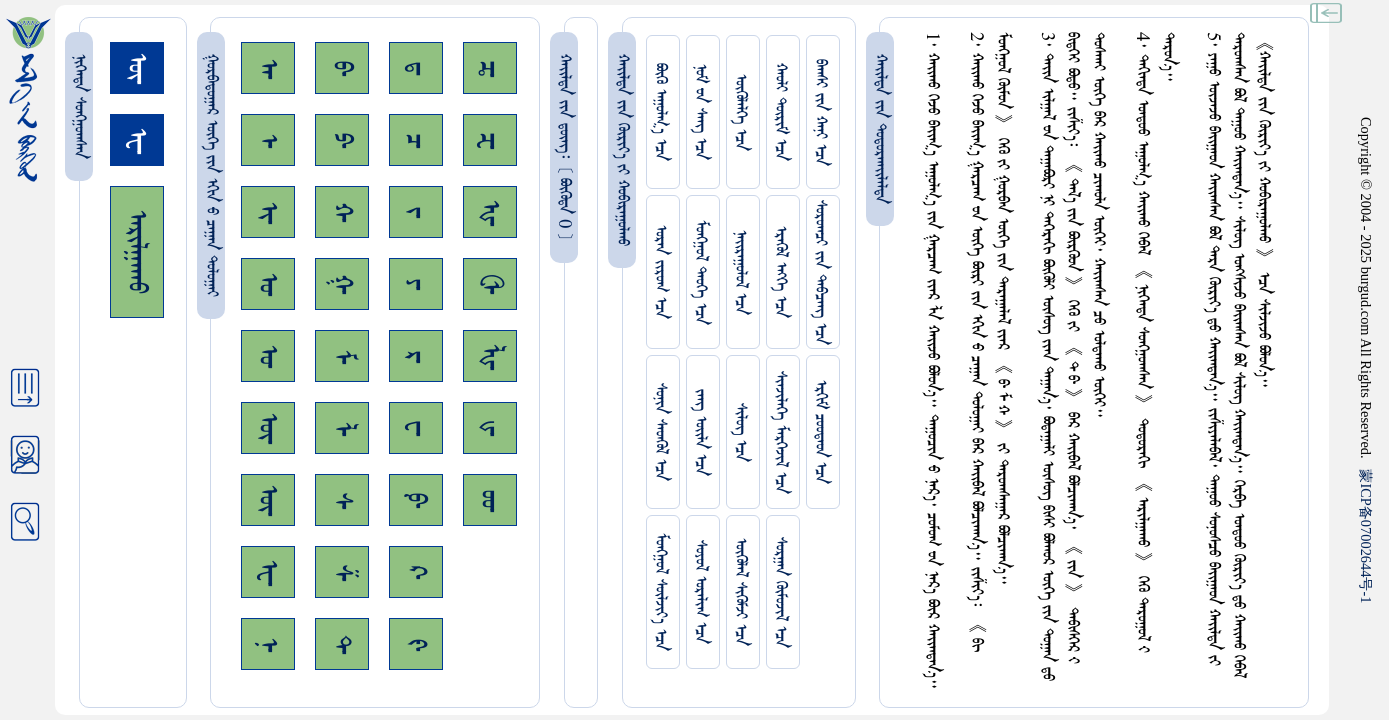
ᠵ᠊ (416, 212)
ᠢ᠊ (268, 212)
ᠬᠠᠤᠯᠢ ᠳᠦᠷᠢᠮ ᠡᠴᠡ (780, 112)
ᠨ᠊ (268, 644)
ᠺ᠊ (416, 572)
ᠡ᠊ (268, 140)
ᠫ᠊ (342, 140)
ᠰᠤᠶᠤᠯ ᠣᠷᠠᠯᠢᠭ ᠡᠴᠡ (700, 592)
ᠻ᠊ (416, 644)
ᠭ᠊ (342, 284)
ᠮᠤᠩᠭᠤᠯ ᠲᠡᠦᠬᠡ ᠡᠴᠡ (700, 272)
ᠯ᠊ (342, 428)
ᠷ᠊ (416, 356)
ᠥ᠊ (268, 428)
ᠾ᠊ (490, 212)
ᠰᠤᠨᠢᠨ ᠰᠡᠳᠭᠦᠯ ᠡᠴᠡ (660, 432)
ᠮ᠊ (342, 356)
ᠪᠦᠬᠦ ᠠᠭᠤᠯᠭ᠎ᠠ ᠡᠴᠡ (660, 112)
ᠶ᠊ (416, 284)
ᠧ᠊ (268, 572)
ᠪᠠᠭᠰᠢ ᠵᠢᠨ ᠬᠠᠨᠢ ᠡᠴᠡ (820, 112)
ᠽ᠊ (490, 140)
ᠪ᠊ (342, 68)
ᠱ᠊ (342, 572)
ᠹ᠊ (416, 500)
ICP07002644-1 (1366, 536)
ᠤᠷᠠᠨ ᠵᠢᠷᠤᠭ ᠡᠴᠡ (660, 272)
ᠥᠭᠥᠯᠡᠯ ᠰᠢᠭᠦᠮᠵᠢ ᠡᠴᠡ (740, 592)
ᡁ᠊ (490, 428)
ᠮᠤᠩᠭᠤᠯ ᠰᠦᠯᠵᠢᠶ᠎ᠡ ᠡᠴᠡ (660, 592)
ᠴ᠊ (416, 140)
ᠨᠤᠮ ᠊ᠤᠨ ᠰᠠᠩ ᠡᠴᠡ (700, 112)
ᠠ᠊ (268, 68)
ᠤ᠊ (268, 356)
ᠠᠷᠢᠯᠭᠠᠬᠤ (137, 252)
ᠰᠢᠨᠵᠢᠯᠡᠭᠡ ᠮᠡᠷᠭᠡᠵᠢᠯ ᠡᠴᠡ (780, 432)
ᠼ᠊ (490, 68)
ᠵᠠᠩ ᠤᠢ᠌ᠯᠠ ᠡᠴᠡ (700, 432)
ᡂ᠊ (490, 500)
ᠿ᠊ (490, 284)
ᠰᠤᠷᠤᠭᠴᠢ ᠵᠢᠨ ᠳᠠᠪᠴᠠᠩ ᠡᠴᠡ (820, 272)
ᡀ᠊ (490, 356)
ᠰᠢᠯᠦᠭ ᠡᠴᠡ (740, 432)
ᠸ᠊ (416, 428)
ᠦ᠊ (268, 500)
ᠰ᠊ (342, 500)
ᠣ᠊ (268, 284)
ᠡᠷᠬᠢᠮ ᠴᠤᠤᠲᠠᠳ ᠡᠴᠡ (820, 432)
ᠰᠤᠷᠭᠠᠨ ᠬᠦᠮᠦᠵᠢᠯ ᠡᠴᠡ (780, 592)
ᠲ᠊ (342, 644)
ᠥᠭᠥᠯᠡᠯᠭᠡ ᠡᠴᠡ (740, 112)
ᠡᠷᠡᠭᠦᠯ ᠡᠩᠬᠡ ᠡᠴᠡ (780, 272)
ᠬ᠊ (342, 212)
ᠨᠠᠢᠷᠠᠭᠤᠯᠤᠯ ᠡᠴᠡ (740, 272)
